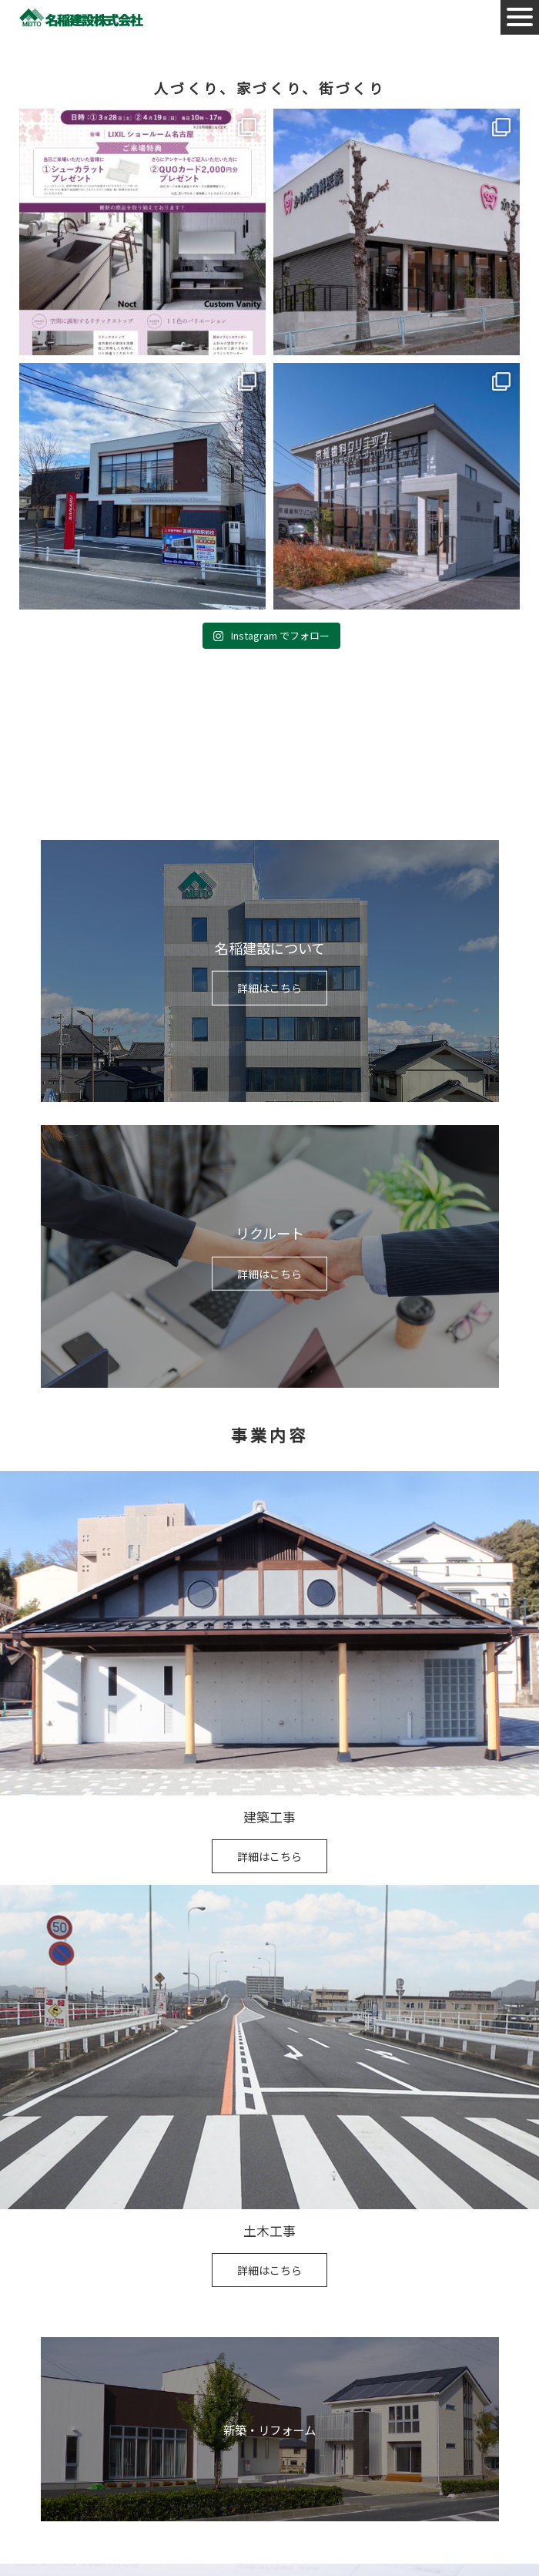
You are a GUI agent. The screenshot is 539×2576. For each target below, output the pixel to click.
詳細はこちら (269, 988)
